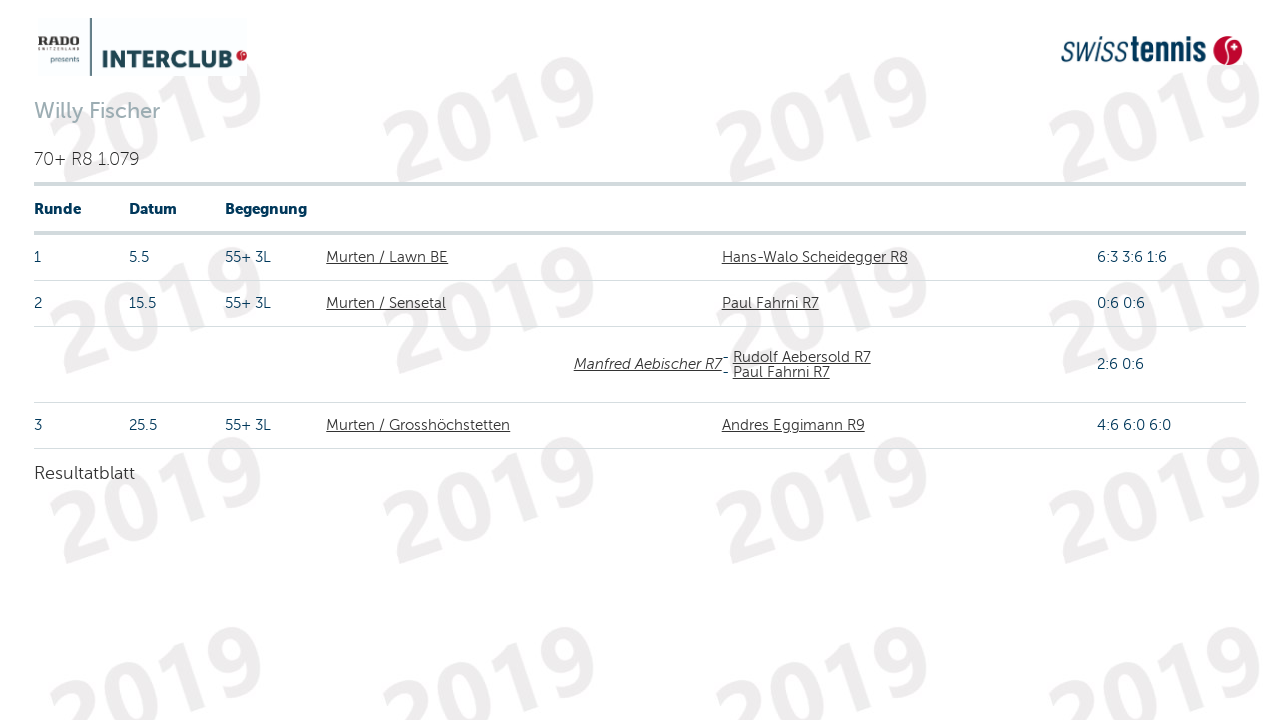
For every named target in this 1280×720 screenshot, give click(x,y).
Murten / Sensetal (386, 303)
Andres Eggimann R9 (793, 425)
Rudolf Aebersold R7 (802, 357)
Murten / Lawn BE (387, 257)
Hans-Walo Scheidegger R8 (815, 257)
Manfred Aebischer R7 (648, 364)
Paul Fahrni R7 (770, 303)
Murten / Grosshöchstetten (418, 425)
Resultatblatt (84, 473)
